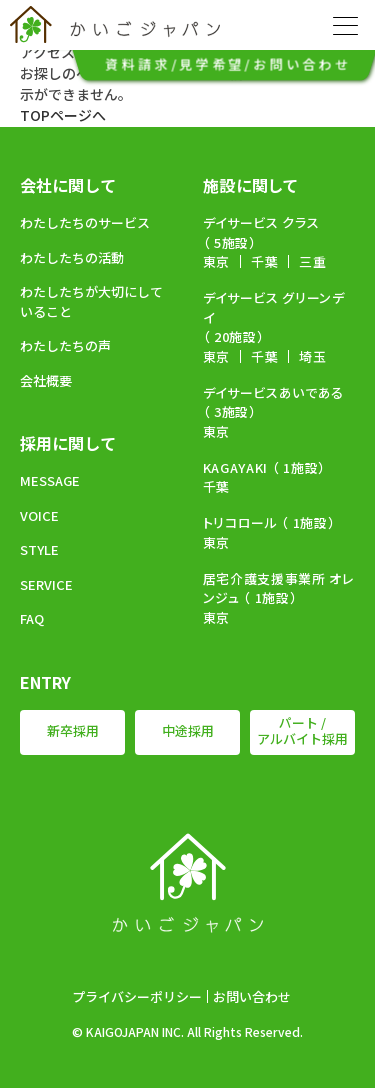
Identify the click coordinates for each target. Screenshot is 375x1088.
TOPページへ (63, 115)
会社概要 (46, 380)
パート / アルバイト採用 (302, 731)
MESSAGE (50, 480)
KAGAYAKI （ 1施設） (265, 467)
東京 (216, 261)
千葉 (264, 261)
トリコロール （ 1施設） (269, 522)
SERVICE (46, 584)
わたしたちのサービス (85, 222)
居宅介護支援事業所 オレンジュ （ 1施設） (278, 588)
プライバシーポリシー (137, 996)
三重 (312, 261)
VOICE (39, 515)
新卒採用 (73, 730)
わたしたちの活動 (72, 257)
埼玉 (312, 356)
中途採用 (188, 730)
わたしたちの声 (65, 345)
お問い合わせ (252, 996)
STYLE (39, 549)
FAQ (32, 618)
